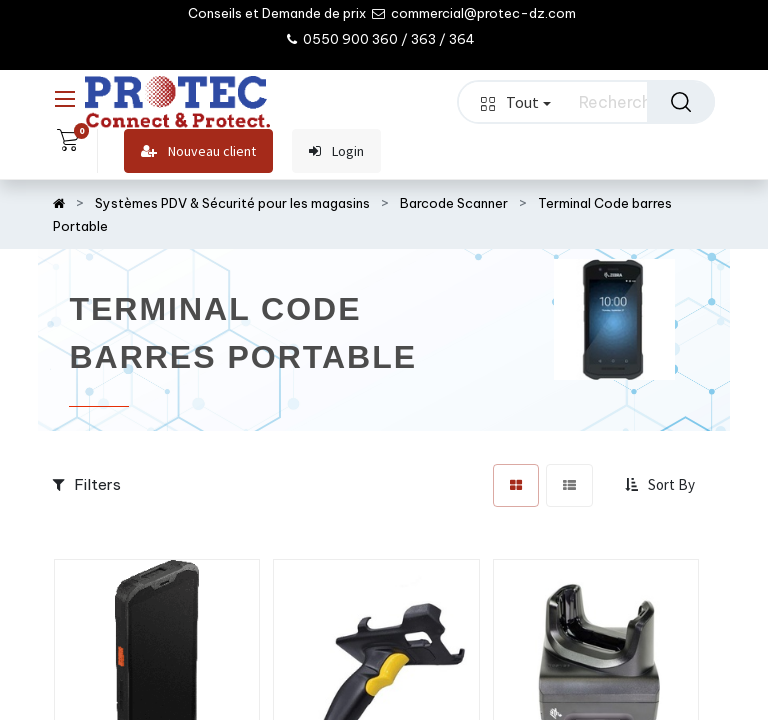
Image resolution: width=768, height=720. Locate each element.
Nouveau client (198, 151)
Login (336, 151)
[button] (662, 485)
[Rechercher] (681, 102)
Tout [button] (516, 102)
